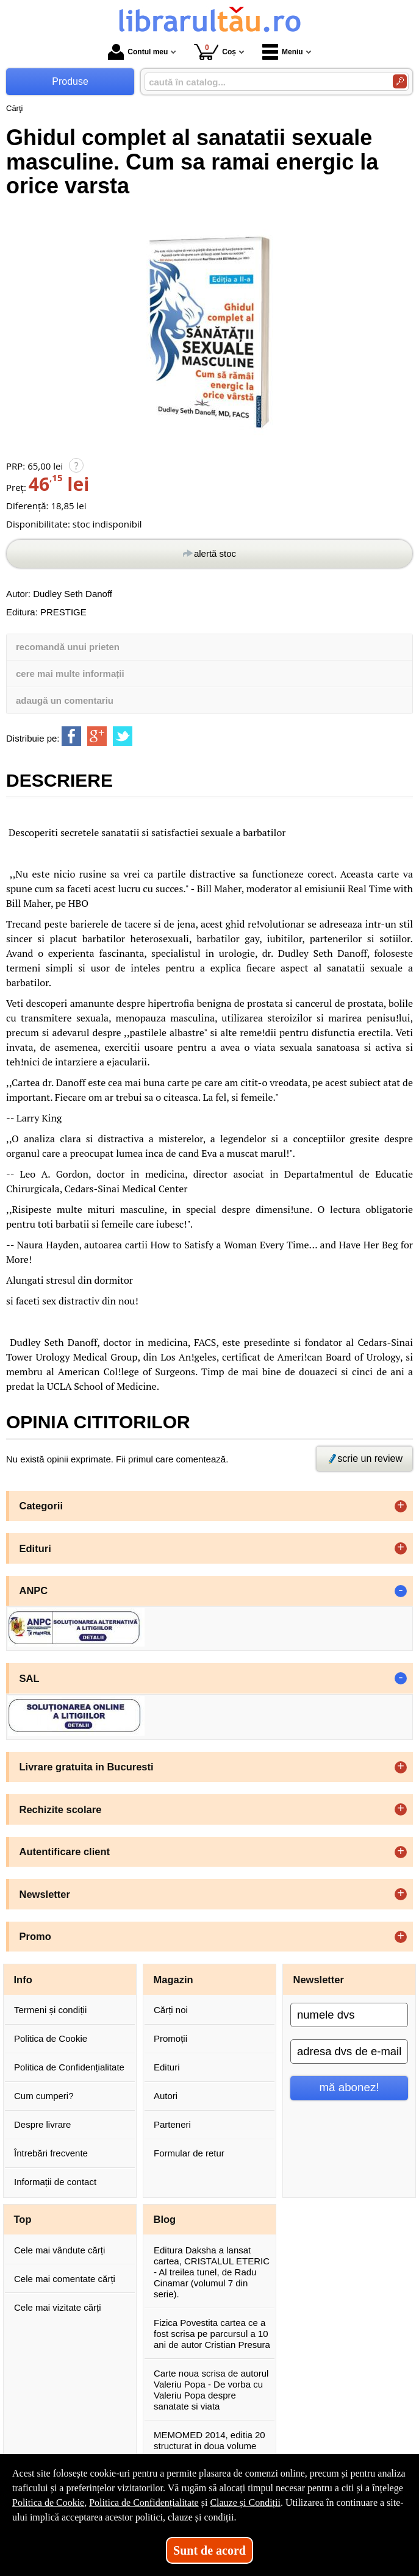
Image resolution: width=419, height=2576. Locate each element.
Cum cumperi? (44, 2096)
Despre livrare (42, 2124)
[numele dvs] (349, 2015)
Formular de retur (189, 2153)
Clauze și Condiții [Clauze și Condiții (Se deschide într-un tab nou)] (245, 2502)
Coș (215, 51)
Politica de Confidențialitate (69, 2067)
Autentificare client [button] (65, 1851)
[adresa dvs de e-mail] (349, 2051)
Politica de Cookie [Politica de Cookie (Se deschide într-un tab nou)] (48, 2502)
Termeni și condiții (50, 2010)
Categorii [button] (41, 1505)
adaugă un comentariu (64, 700)
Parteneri (172, 2124)
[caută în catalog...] (264, 82)
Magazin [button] (173, 1979)
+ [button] (400, 1506)
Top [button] (23, 2219)
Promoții (170, 2038)
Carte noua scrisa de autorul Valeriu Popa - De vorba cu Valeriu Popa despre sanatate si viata (211, 2389)
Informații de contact (55, 2182)
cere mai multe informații (70, 673)
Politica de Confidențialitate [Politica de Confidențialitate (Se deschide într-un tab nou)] (144, 2502)
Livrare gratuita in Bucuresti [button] (87, 1766)
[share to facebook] (71, 736)
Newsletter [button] (45, 1894)
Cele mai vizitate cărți (57, 2307)
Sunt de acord (209, 2550)
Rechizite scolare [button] (61, 1809)
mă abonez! (349, 2087)
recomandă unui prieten (68, 647)
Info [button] (23, 1979)
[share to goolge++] (97, 736)
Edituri (167, 2067)
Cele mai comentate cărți (64, 2279)
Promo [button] (35, 1936)
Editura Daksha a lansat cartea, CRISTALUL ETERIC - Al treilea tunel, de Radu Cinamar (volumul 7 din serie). (212, 2272)
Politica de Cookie (50, 2038)
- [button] (400, 1591)
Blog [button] (165, 2219)
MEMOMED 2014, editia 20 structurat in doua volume (209, 2440)
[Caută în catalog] (400, 81)
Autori (165, 2096)
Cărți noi (171, 2010)
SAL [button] (30, 1678)
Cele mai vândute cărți (59, 2250)
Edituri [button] (35, 1548)
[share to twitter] (122, 736)
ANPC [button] (34, 1590)
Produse (70, 81)
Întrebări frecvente (51, 2153)
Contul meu (138, 52)
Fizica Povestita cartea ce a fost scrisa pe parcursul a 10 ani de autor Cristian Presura (212, 2333)
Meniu (282, 52)
